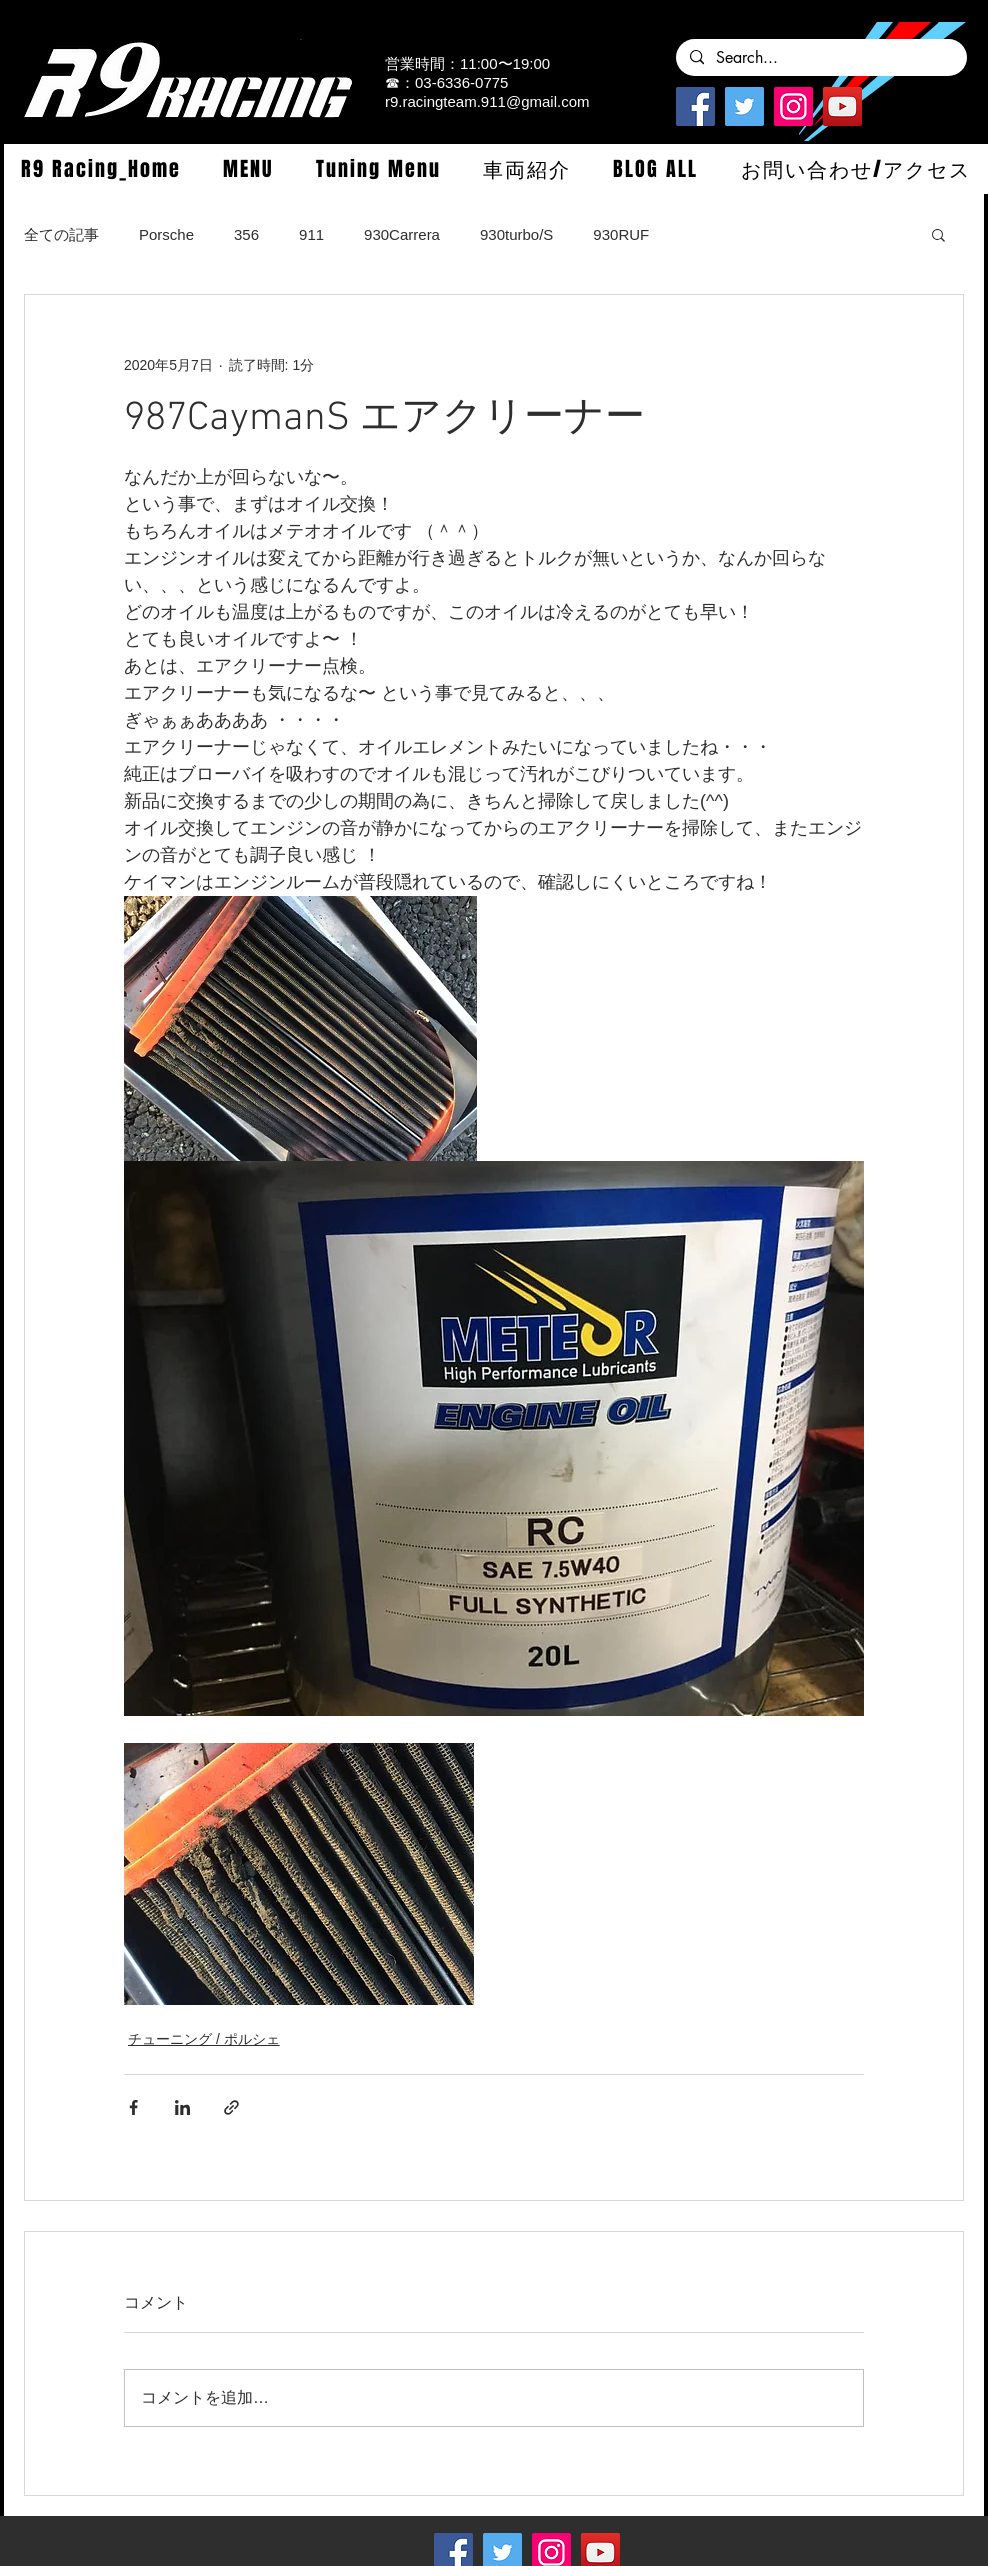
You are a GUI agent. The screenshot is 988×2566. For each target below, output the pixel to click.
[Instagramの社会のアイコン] (793, 106)
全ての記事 (61, 234)
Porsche (166, 234)
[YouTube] (842, 106)
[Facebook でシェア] (133, 2107)
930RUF (621, 234)
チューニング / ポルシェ (204, 2039)
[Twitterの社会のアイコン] (744, 106)
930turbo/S (516, 234)
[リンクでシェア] (231, 2107)
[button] (248, 169)
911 (311, 234)
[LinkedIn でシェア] (182, 2107)
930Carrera (402, 234)
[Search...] (820, 58)
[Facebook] (695, 106)
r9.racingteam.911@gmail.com (487, 101)
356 (246, 234)
